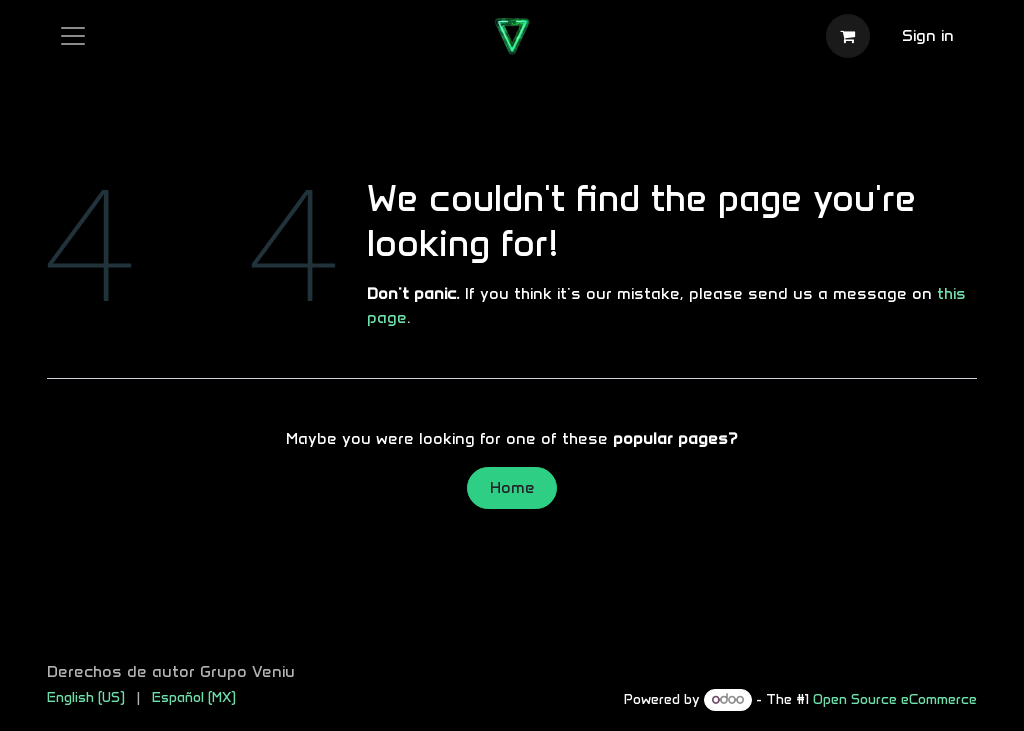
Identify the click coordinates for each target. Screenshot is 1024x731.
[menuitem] (86, 697)
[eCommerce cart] (848, 36)
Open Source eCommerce (895, 699)
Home (512, 487)
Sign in (928, 35)
